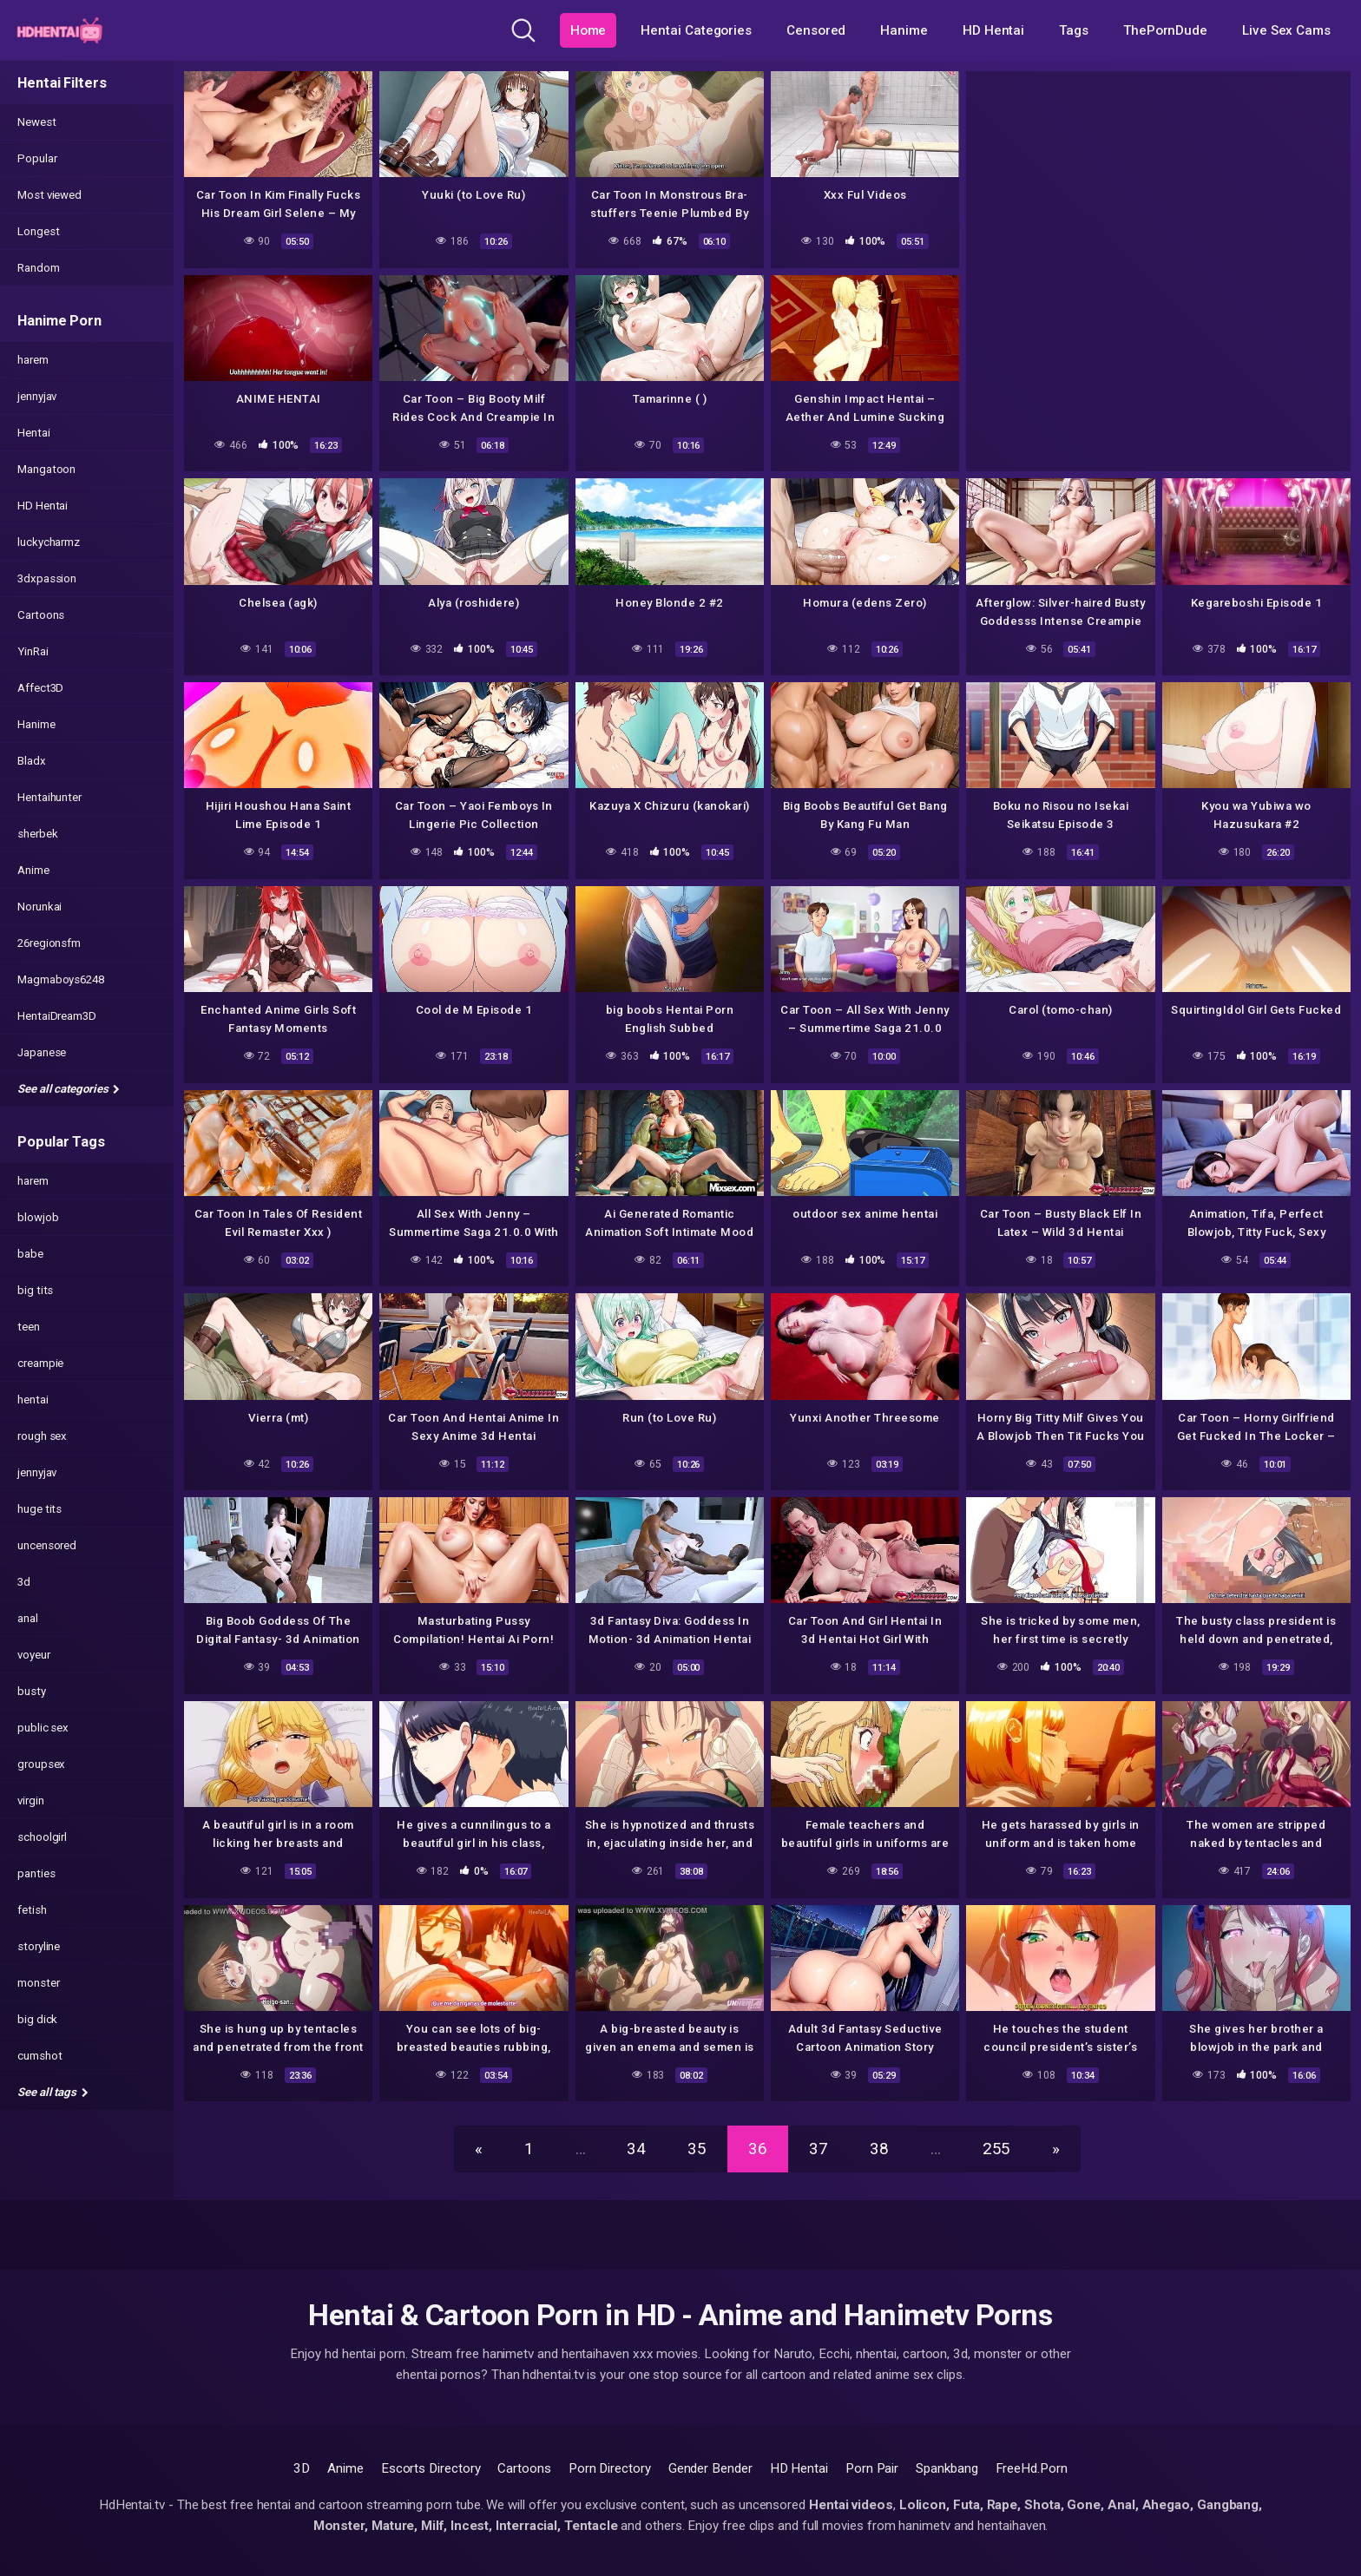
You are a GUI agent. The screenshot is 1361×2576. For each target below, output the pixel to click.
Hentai (33, 432)
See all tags (53, 2092)
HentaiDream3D (56, 1015)
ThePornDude (1165, 30)
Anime (33, 870)
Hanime (904, 30)
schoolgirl (42, 1836)
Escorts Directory (431, 2468)
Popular (36, 158)
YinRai (33, 651)
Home (588, 30)
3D (301, 2468)
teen (28, 1326)
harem (33, 359)
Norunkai (39, 906)
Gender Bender (710, 2468)
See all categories (68, 1088)
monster (38, 1982)
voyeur (33, 1654)
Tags (1073, 30)
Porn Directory (610, 2468)
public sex (43, 1727)
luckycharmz (48, 542)
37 (818, 2149)
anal (27, 1618)
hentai (33, 1399)
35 (697, 2149)
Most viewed (49, 194)
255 (997, 2149)
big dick (37, 2019)
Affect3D (40, 687)
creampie (40, 1363)
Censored (815, 30)
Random (38, 267)
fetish (32, 1909)
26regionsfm (49, 943)
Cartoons (40, 614)
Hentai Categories (696, 30)
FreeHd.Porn (1032, 2468)
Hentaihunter (49, 797)
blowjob (37, 1217)
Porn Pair (871, 2468)
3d (23, 1581)
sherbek (37, 833)
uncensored (46, 1545)
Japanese (41, 1052)
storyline (38, 1946)
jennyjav (36, 396)
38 (879, 2149)
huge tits (39, 1508)
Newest (36, 121)
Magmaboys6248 (60, 979)
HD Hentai (993, 30)
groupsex (41, 1764)
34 (636, 2149)
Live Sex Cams (1286, 30)
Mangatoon (46, 469)
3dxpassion (46, 578)
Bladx (31, 760)
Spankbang (946, 2468)
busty (31, 1691)
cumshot (39, 2055)
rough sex (42, 1435)
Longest (38, 231)
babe (30, 1253)
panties (36, 1873)
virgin (30, 1800)
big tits (35, 1290)
